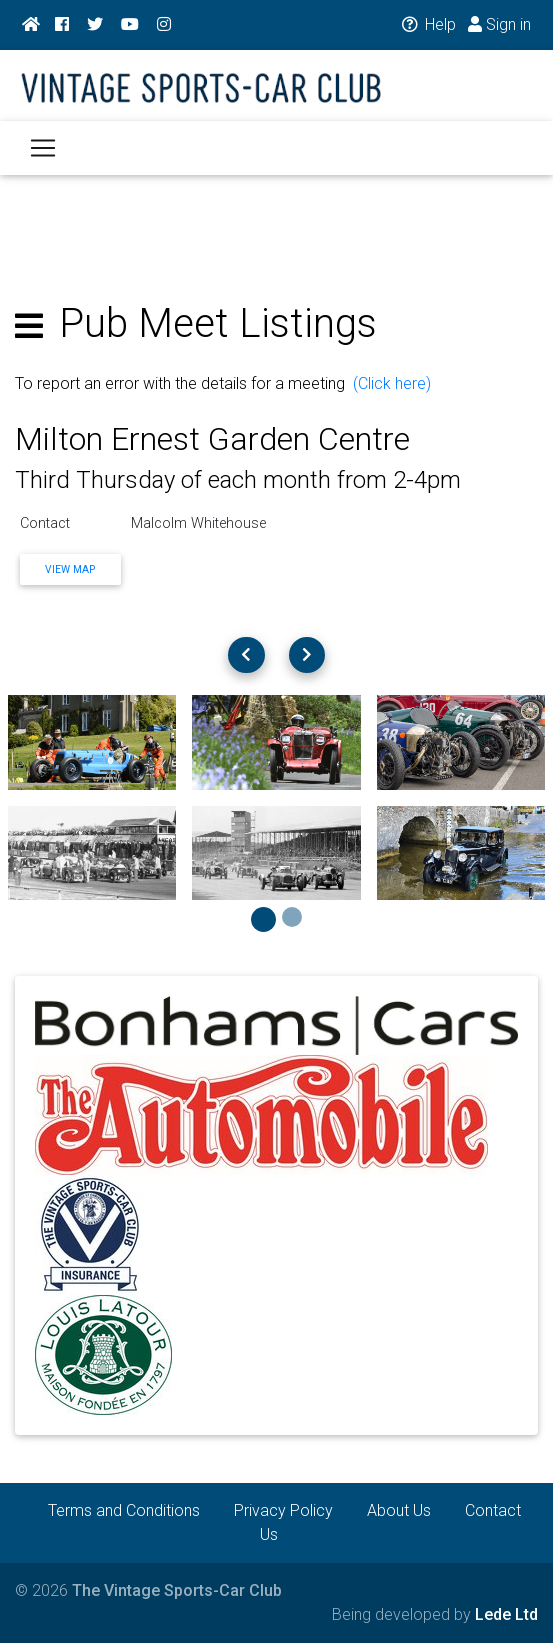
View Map (70, 569)
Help (427, 24)
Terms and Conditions (124, 1510)
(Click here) (392, 383)
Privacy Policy (283, 1510)
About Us (399, 1510)
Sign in (499, 24)
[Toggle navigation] (43, 148)
